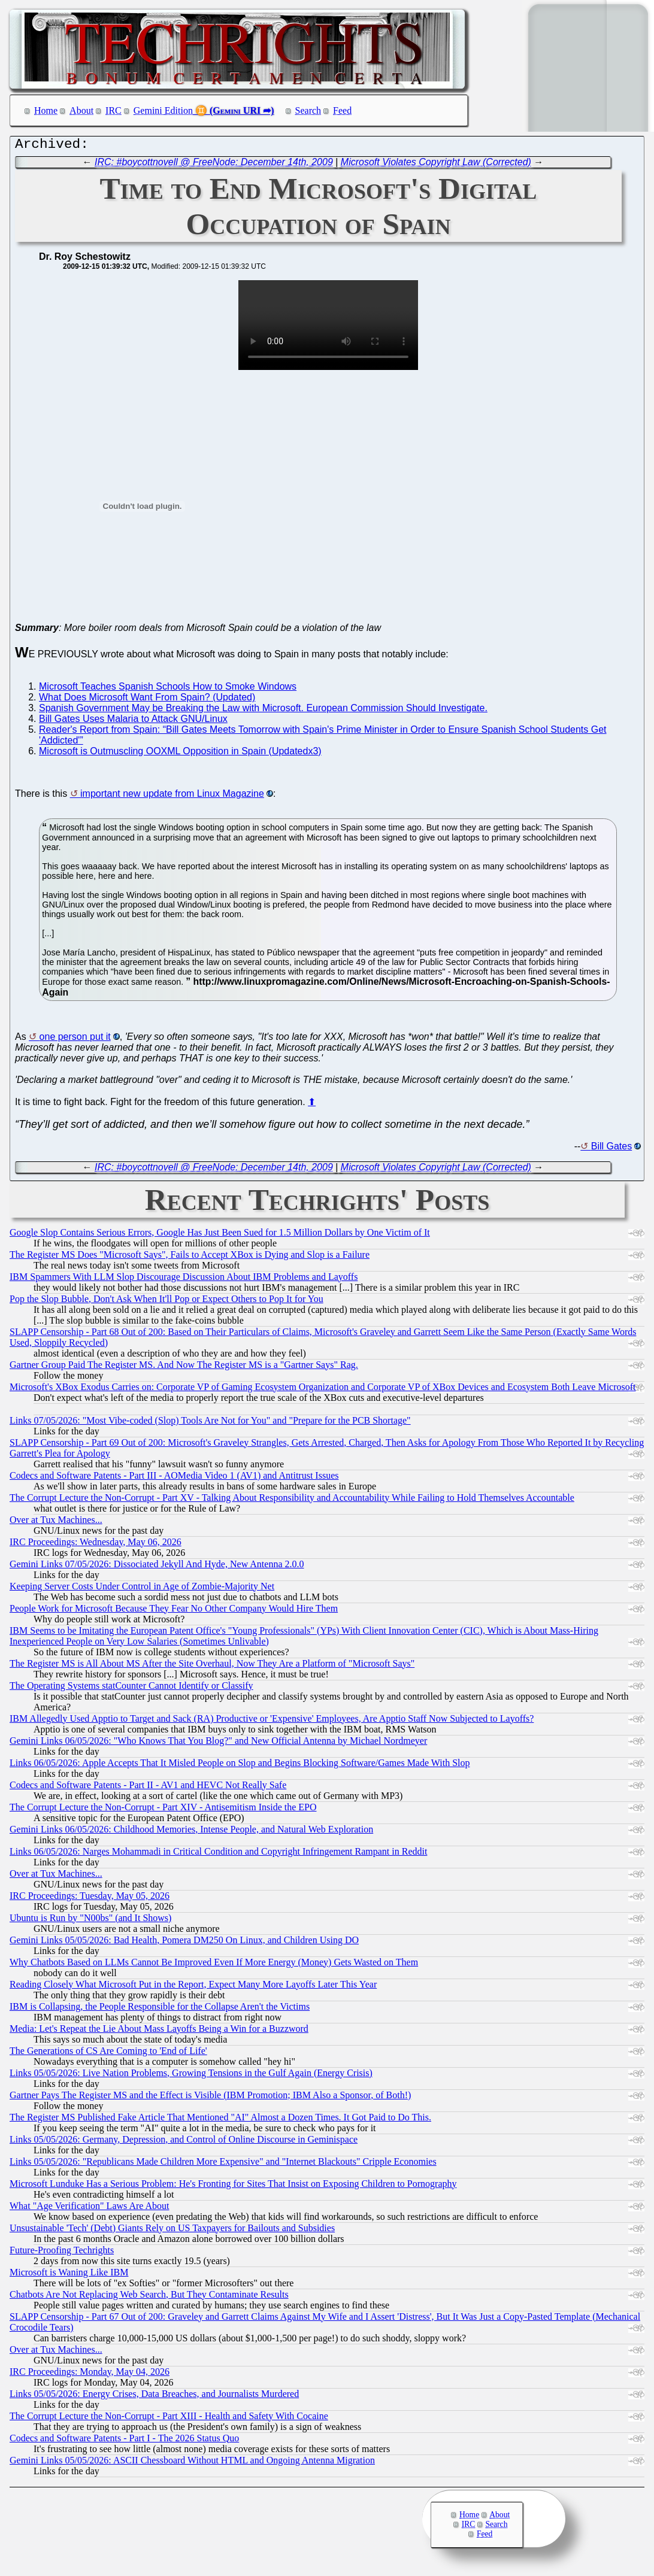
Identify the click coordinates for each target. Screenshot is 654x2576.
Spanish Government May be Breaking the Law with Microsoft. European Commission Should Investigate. (263, 711)
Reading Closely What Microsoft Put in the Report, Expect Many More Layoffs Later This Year (193, 1987)
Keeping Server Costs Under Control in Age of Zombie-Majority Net (142, 1589)
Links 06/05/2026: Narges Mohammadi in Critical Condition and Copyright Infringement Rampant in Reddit (218, 1854)
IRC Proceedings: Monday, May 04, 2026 (89, 2374)
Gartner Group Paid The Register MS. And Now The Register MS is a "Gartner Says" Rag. (184, 1368)
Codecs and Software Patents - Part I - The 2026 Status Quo (124, 2441)
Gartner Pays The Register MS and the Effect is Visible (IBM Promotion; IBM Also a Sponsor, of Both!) (210, 2098)
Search (308, 110)
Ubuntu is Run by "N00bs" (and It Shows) (90, 1921)
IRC (113, 110)
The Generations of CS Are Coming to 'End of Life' (108, 2054)
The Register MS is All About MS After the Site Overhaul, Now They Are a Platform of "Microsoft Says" (212, 1666)
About (81, 110)
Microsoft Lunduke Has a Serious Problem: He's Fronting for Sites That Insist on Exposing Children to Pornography (233, 2186)
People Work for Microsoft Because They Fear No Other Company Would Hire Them (174, 1611)
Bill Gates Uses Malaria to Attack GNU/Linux (133, 722)
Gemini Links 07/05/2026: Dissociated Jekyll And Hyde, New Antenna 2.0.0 (157, 1567)
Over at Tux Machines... (56, 1523)
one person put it (75, 1039)
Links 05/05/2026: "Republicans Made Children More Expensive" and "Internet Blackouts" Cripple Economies (223, 2164)
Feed (342, 110)
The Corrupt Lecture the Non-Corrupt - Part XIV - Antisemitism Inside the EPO (163, 1810)
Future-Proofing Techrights (62, 2253)
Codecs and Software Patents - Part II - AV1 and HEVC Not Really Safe (148, 1788)
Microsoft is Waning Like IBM (69, 2275)
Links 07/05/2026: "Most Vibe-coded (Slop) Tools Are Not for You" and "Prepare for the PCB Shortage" (210, 1423)
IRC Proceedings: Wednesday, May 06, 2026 (95, 1545)
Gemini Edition (163, 110)
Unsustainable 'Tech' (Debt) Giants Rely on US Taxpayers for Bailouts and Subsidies (172, 2231)
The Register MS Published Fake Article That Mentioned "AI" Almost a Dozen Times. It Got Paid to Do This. (220, 2120)
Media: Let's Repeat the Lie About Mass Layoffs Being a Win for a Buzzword (159, 2031)
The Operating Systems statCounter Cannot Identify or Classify (131, 1688)
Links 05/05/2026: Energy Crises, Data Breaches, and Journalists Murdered (154, 2397)
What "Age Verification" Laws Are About (89, 2209)
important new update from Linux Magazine (172, 796)
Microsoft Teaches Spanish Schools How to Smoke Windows (167, 689)
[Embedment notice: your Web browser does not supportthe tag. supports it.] (328, 328)
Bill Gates (611, 1149)
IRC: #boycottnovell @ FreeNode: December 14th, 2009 (214, 165)
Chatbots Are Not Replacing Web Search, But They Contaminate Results (149, 2297)
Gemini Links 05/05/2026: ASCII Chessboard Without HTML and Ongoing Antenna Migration (192, 2463)
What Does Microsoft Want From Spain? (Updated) (147, 700)
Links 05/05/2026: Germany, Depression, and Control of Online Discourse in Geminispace (184, 2142)
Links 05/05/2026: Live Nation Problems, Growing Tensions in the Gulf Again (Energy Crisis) (191, 2076)
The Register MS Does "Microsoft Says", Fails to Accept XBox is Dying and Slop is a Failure (190, 1257)
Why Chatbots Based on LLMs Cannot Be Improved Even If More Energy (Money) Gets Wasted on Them (214, 1965)
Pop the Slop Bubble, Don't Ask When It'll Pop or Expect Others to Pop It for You (166, 1302)
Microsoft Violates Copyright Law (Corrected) (436, 165)
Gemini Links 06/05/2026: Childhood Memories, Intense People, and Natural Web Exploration (191, 1832)
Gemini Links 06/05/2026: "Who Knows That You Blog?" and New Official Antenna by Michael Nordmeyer (218, 1743)
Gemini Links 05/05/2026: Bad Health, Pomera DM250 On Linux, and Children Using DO (184, 1943)
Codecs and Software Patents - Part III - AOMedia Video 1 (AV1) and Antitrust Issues (174, 1478)
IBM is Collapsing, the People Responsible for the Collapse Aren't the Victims (160, 2009)
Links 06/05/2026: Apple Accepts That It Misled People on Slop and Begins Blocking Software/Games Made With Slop (240, 1766)
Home (45, 110)
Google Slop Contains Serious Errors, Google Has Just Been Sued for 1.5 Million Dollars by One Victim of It (220, 1235)
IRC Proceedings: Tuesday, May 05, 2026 (89, 1899)
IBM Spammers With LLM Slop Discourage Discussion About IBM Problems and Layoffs (184, 1280)
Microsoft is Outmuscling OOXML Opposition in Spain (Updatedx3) (180, 754)
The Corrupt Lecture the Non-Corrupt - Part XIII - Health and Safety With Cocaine (169, 2419)
